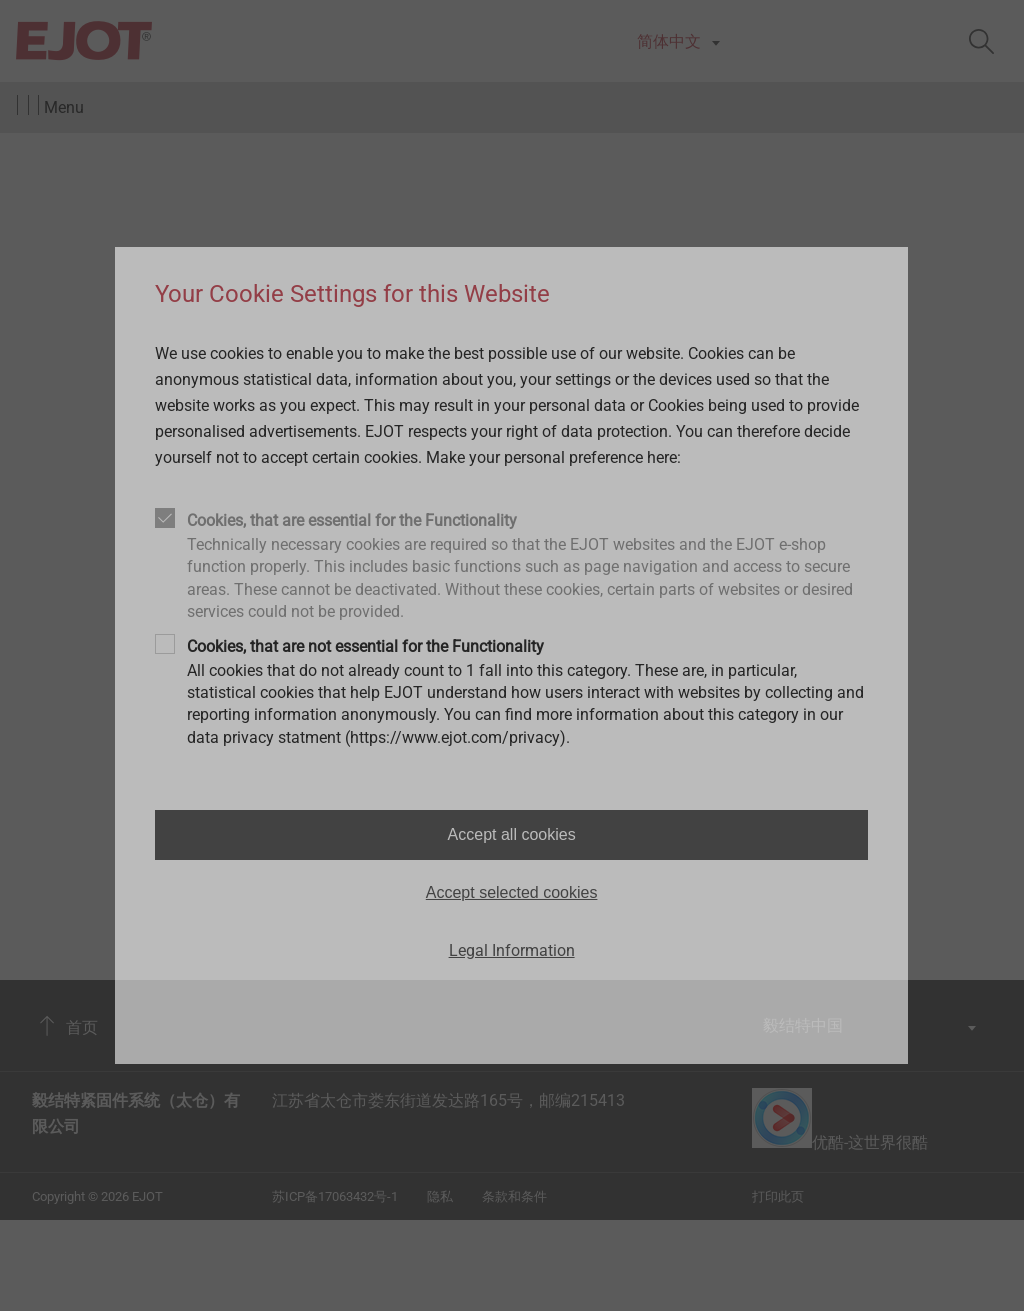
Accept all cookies (512, 834)
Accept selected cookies (512, 892)
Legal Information (512, 950)
